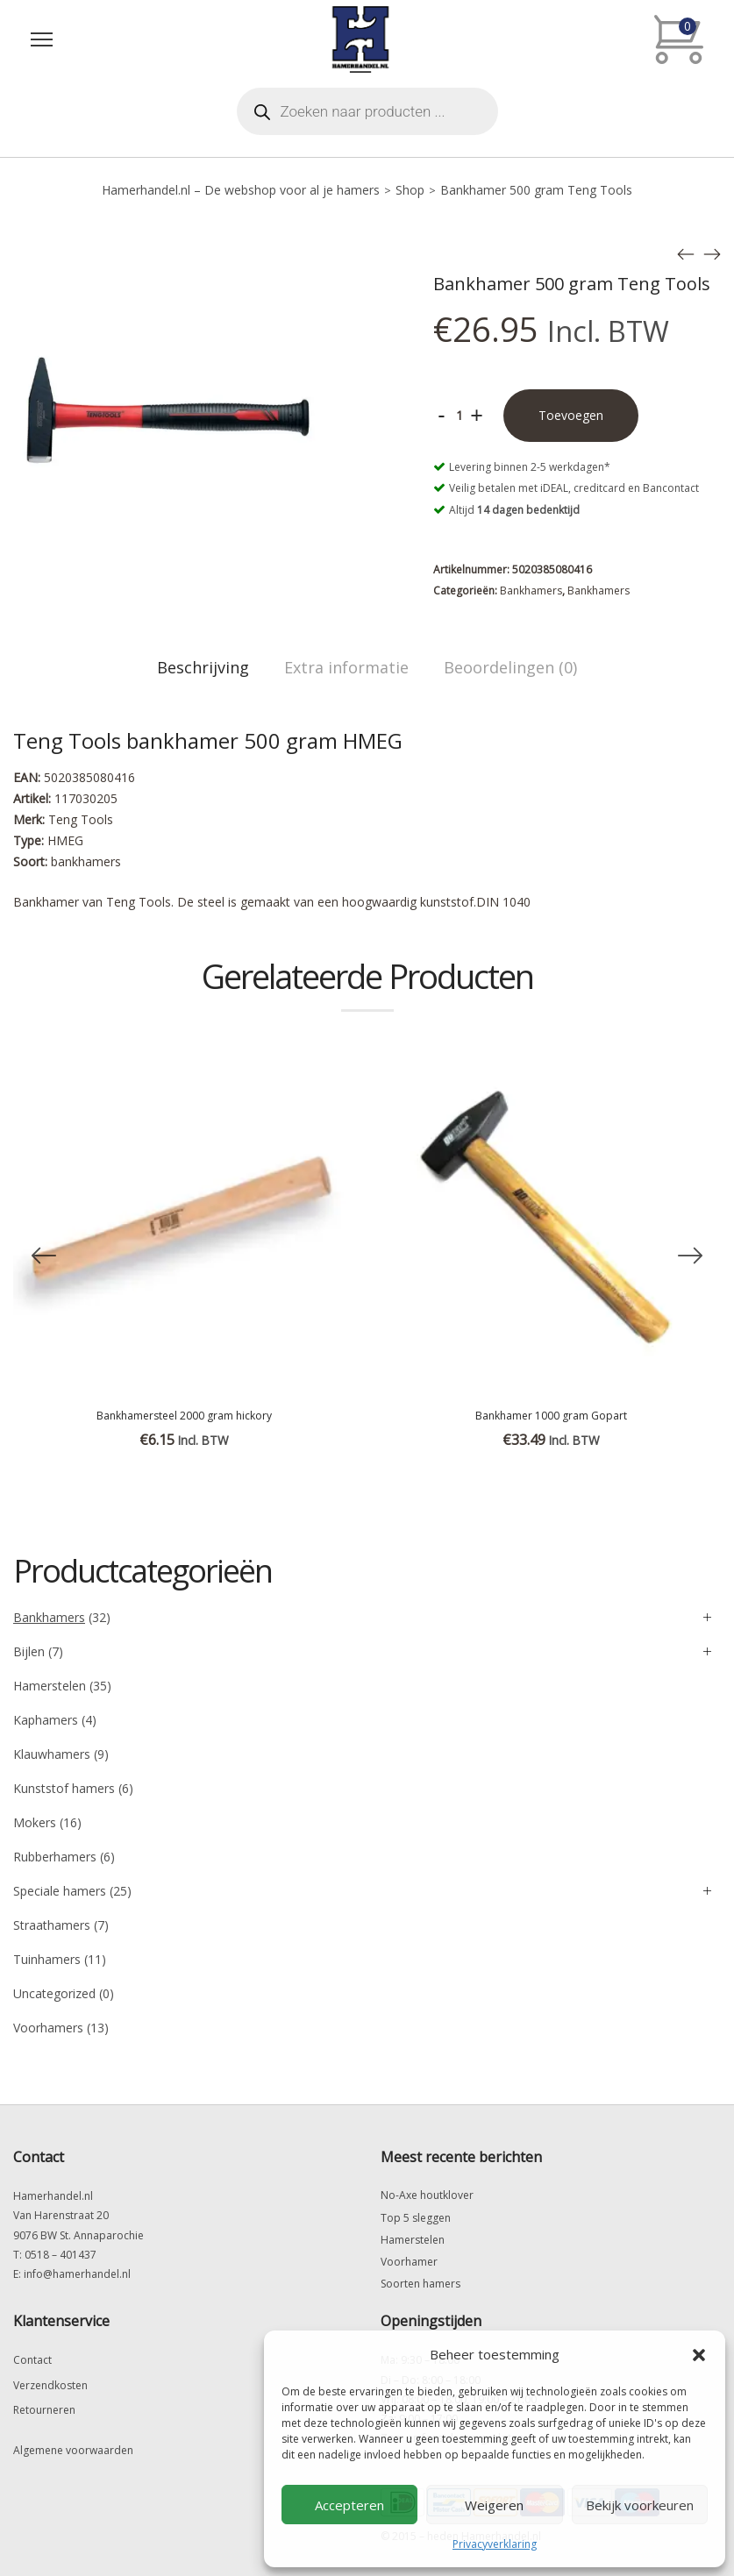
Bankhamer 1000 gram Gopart (551, 1415)
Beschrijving (203, 667)
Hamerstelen (49, 1685)
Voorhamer (409, 2261)
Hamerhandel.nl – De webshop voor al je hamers (241, 189)
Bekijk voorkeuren (640, 2505)
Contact (32, 2359)
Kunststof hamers (64, 1788)
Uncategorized (54, 1993)
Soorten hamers (420, 2283)
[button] (699, 2355)
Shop (410, 189)
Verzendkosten (50, 2385)
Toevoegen (570, 415)
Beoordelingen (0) (510, 667)
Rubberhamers (54, 1856)
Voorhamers (48, 2027)
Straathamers (51, 1925)
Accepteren (349, 2505)
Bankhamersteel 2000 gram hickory (184, 1415)
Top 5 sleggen (416, 2217)
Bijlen (29, 1651)
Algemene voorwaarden (73, 2450)
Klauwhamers (51, 1754)
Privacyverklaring (495, 2544)
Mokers (34, 1822)
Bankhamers (531, 590)
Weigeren (494, 2505)
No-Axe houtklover (427, 2195)
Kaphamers (45, 1719)
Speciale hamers (59, 1890)
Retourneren (44, 2409)
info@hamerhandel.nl (77, 2273)
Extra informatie (346, 667)
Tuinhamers (47, 1959)
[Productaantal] (459, 415)
